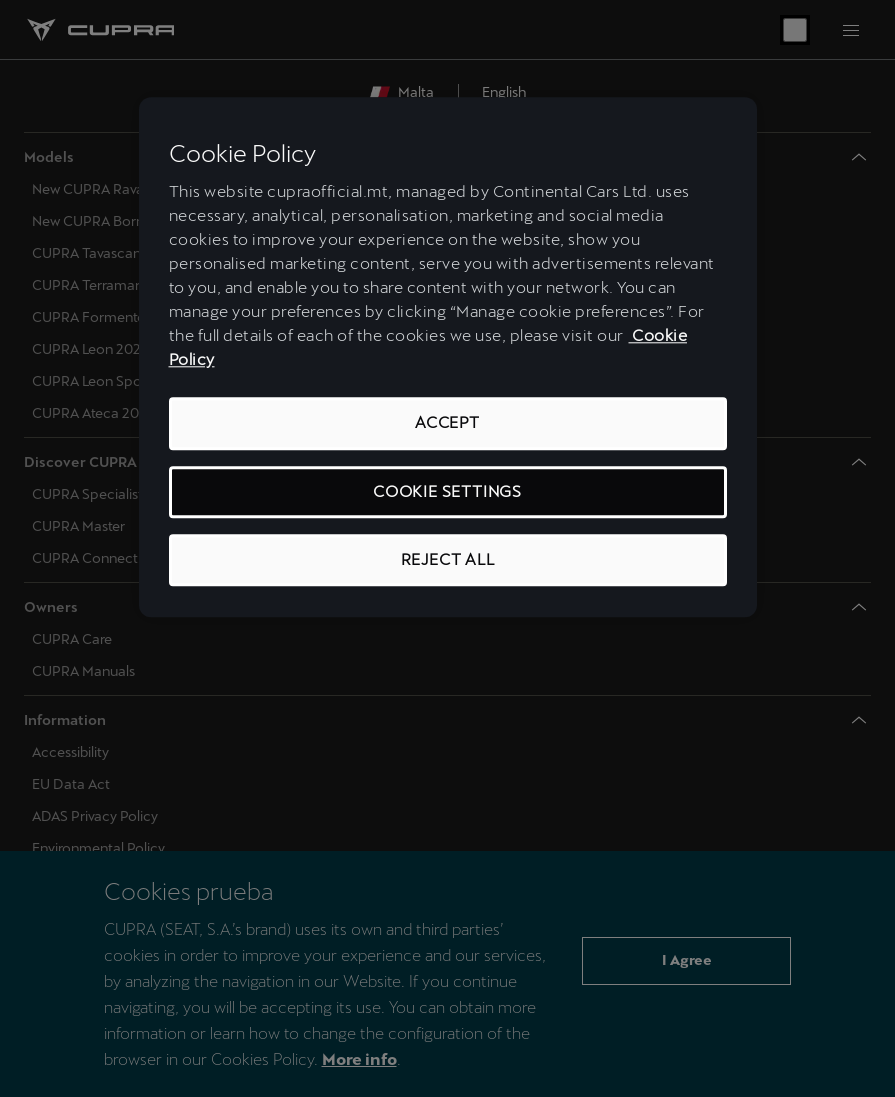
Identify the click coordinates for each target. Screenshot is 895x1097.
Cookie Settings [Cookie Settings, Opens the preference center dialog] (447, 491)
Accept (447, 422)
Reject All (448, 559)
